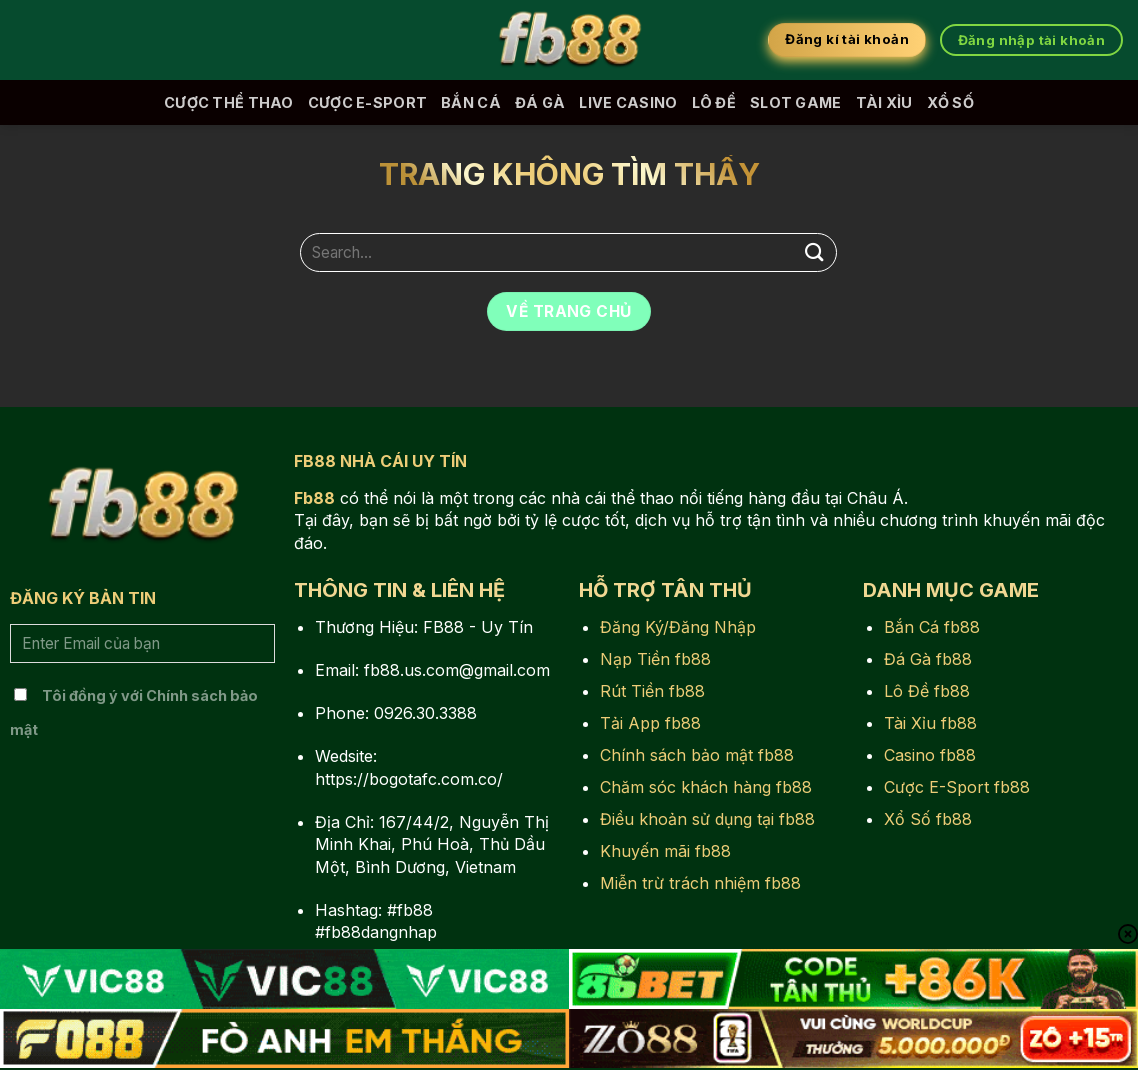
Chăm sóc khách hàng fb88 (706, 787)
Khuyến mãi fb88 (665, 851)
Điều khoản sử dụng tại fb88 (707, 819)
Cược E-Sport (367, 102)
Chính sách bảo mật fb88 (697, 755)
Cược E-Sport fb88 (957, 787)
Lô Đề (714, 102)
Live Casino (628, 102)
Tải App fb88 (650, 723)
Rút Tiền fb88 (652, 691)
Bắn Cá (471, 102)
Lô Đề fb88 (927, 691)
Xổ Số (950, 102)
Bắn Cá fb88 (932, 627)
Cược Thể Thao (229, 102)
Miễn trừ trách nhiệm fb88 (700, 883)
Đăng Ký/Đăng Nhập (678, 627)
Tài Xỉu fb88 (930, 723)
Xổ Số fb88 (928, 819)
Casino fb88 (930, 755)
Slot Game (796, 102)
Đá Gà (540, 102)
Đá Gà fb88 (928, 659)
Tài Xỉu (884, 102)
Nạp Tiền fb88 (655, 659)
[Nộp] (814, 252)
